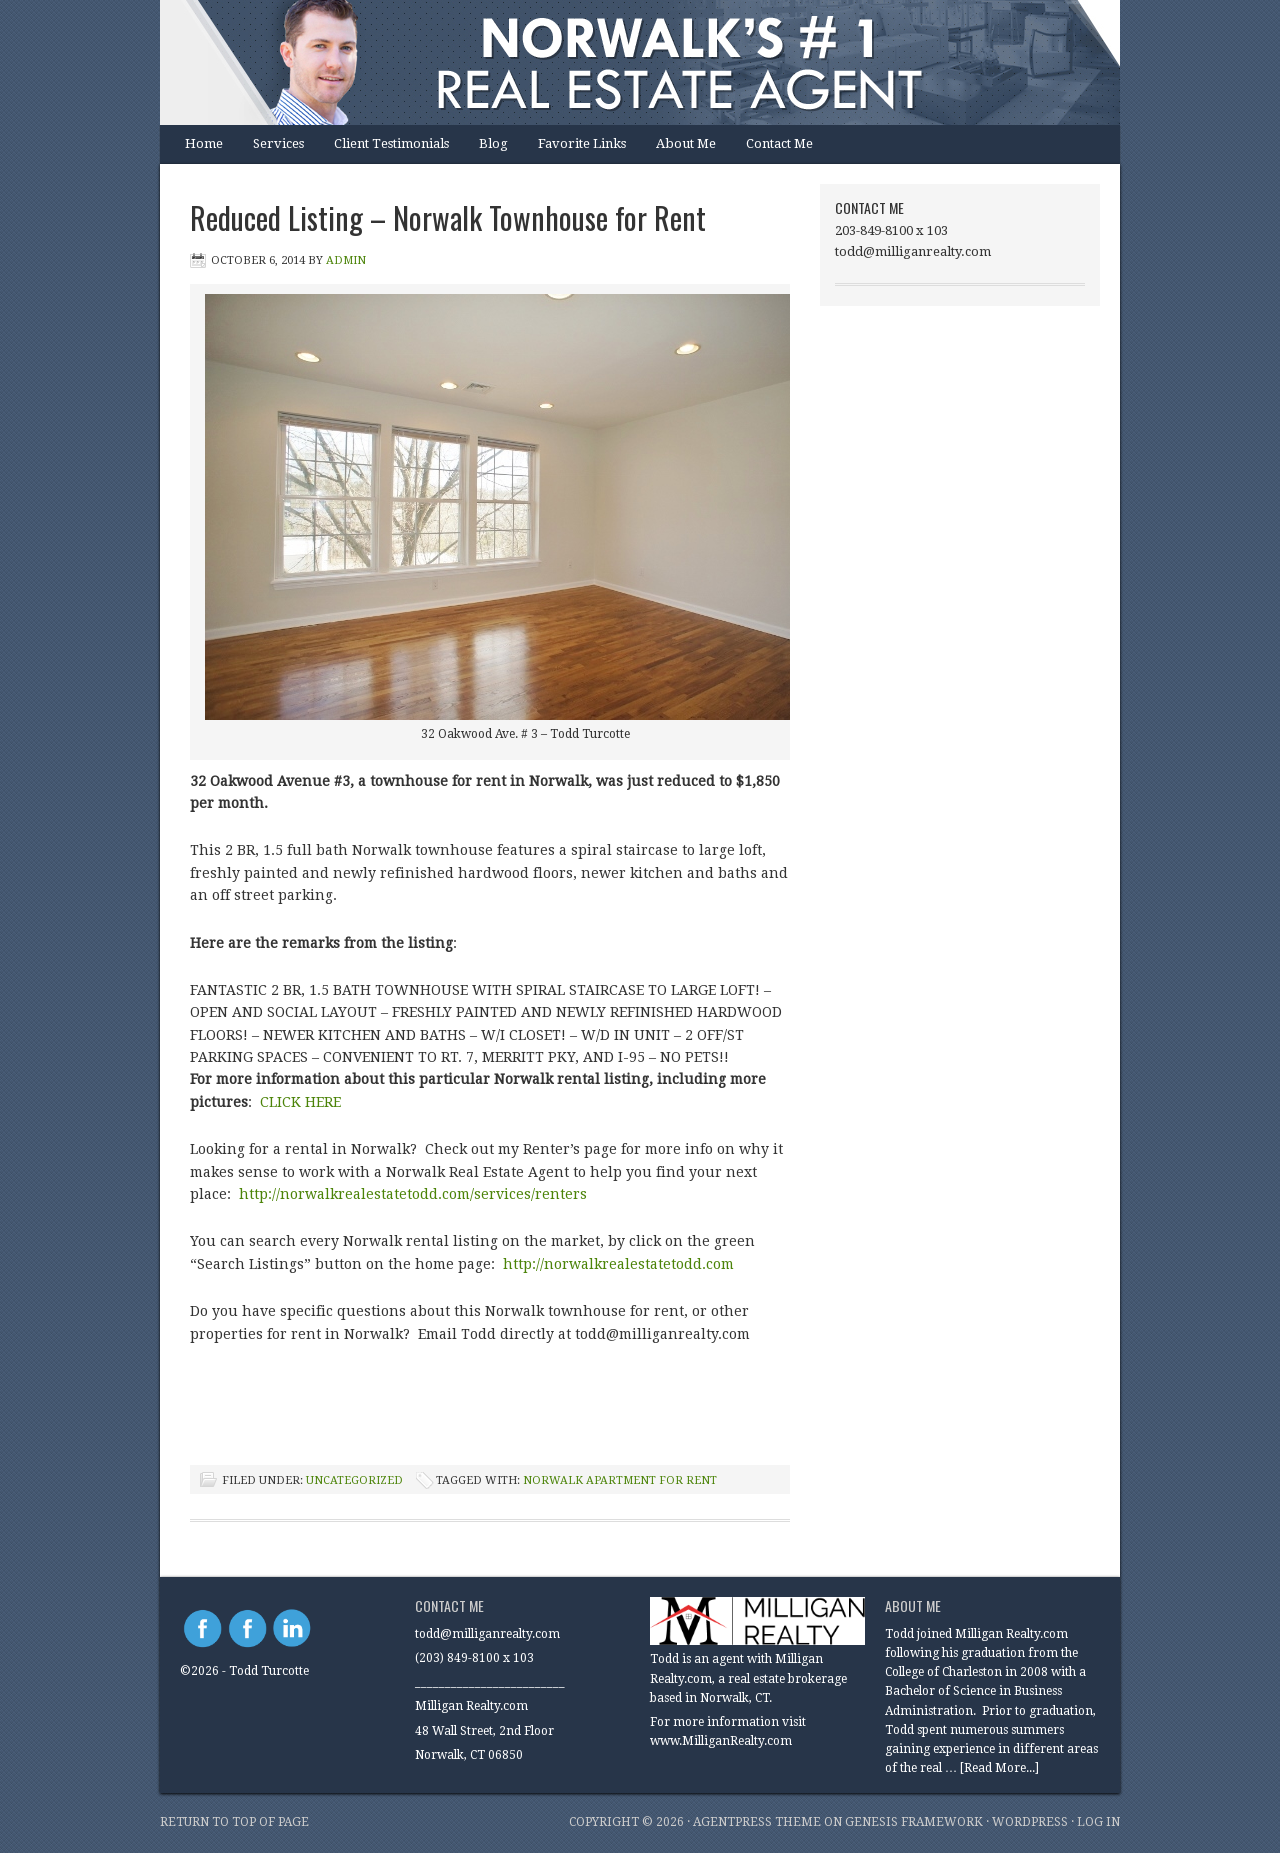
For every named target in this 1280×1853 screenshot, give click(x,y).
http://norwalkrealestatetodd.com (620, 1264)
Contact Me (779, 143)
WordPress (1030, 1822)
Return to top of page (234, 1822)
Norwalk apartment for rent (620, 1480)
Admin (346, 260)
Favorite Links (582, 143)
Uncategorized (354, 1480)
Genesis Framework (914, 1822)
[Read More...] (999, 1768)
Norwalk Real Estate (620, 62)
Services (278, 143)
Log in (1098, 1822)
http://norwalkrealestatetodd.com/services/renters (413, 1194)
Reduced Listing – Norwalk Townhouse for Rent (448, 217)
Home (204, 143)
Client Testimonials (391, 143)
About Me (686, 143)
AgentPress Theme (757, 1822)
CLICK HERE (300, 1102)
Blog (493, 143)
